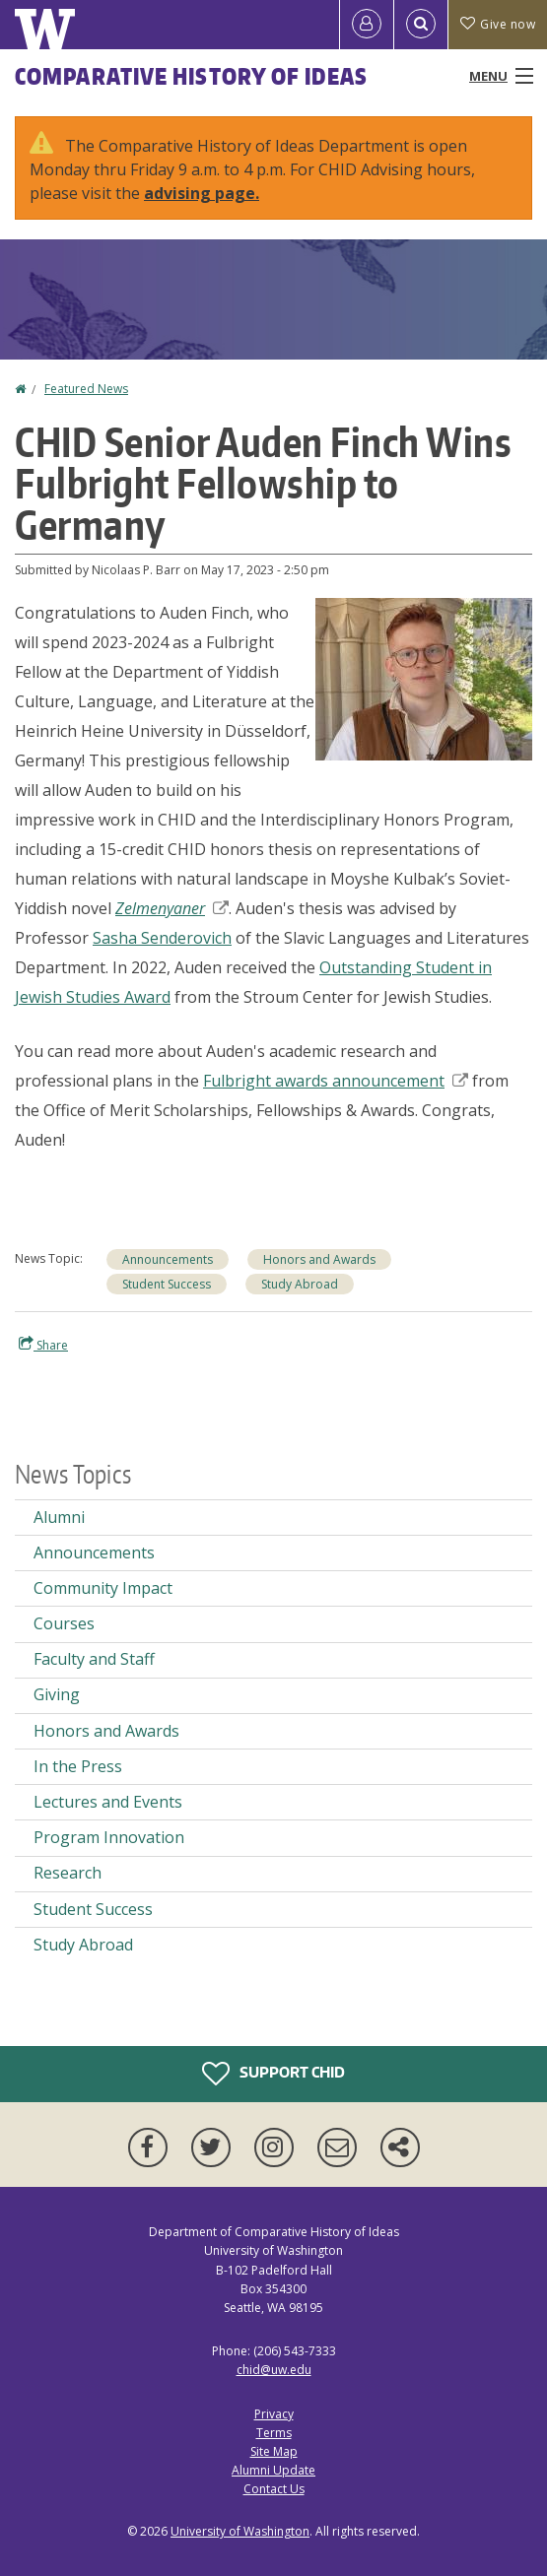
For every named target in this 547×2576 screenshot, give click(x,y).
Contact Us (274, 2488)
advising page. (201, 193)
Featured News (86, 388)
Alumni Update (273, 2470)
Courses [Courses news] (64, 1623)
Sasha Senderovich (162, 938)
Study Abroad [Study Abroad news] (299, 1284)
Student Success (166, 1284)
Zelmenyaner (172, 908)
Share (43, 1345)
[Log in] (366, 24)
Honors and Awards (319, 1259)
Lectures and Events (108, 1802)
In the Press (78, 1766)
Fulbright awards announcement (335, 1080)
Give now (497, 24)
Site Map (274, 2451)
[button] (423, 678)
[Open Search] (420, 24)
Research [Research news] (68, 1872)
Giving (57, 1694)
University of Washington (240, 2531)
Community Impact (103, 1588)
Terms (274, 2432)
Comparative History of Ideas (191, 76)
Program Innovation (109, 1837)
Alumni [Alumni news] (59, 1517)
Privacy (274, 2414)
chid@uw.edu (274, 2369)
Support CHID (273, 2073)
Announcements (167, 1259)
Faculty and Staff (94, 1659)
